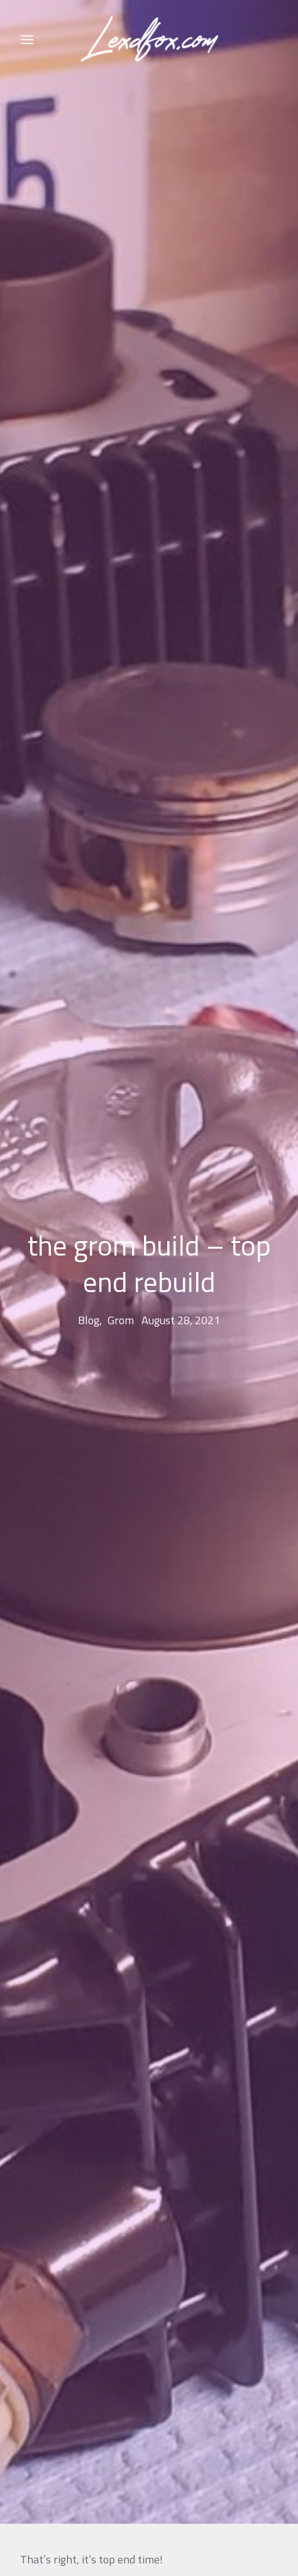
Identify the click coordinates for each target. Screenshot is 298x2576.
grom (121, 1280)
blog (88, 1280)
